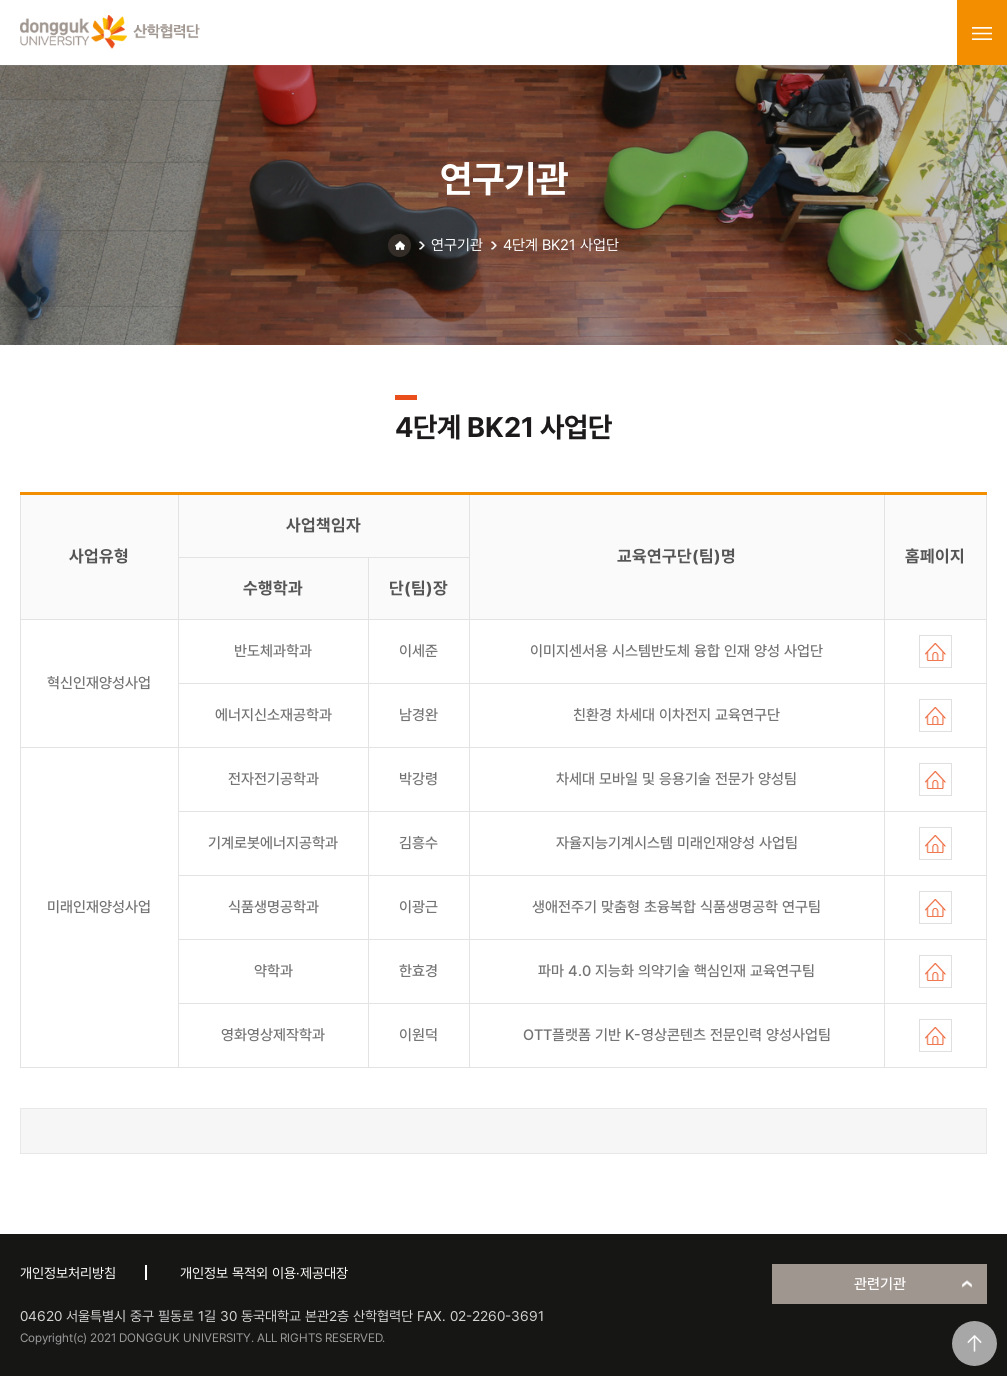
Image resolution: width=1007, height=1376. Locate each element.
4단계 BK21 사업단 (561, 245)
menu (982, 33)
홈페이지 (935, 651)
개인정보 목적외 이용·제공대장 (264, 1273)
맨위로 (974, 1343)
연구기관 (457, 245)
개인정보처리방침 (68, 1273)
